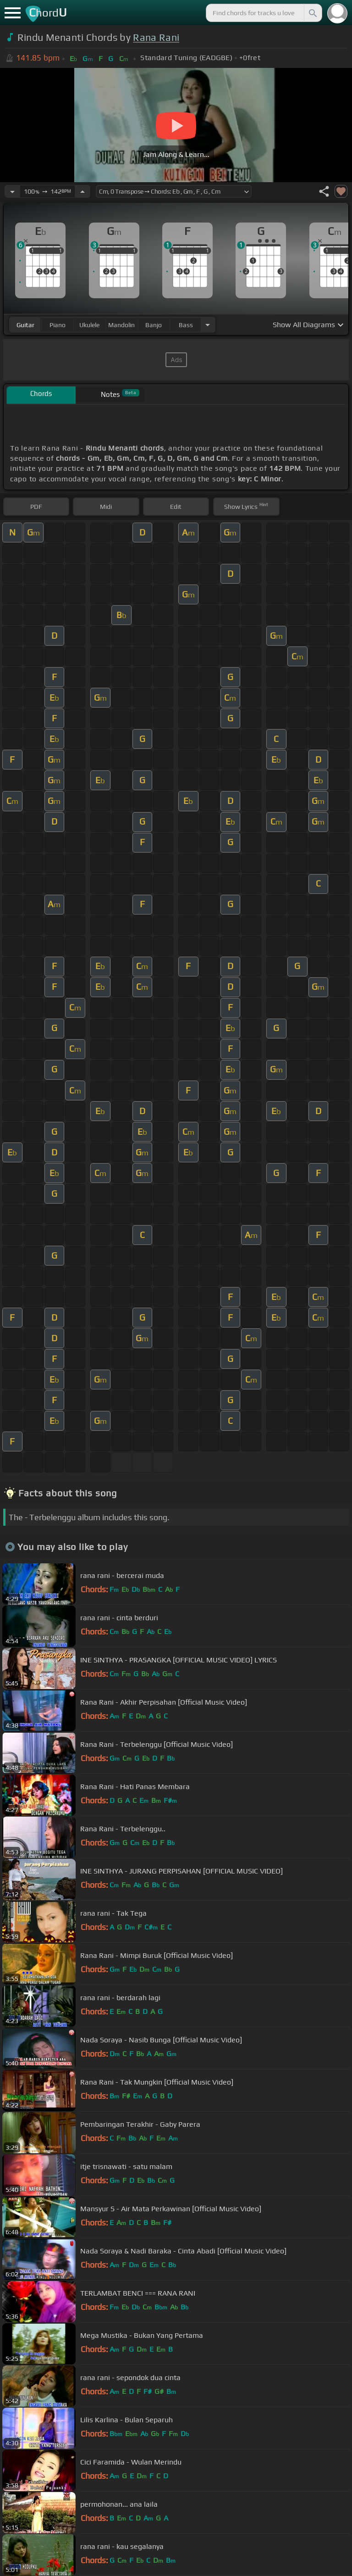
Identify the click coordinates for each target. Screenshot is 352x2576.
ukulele (89, 325)
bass (186, 325)
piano (58, 325)
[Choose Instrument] (207, 325)
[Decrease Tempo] (12, 191)
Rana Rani (156, 37)
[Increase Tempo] (82, 191)
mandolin (121, 325)
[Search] (312, 13)
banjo (153, 325)
